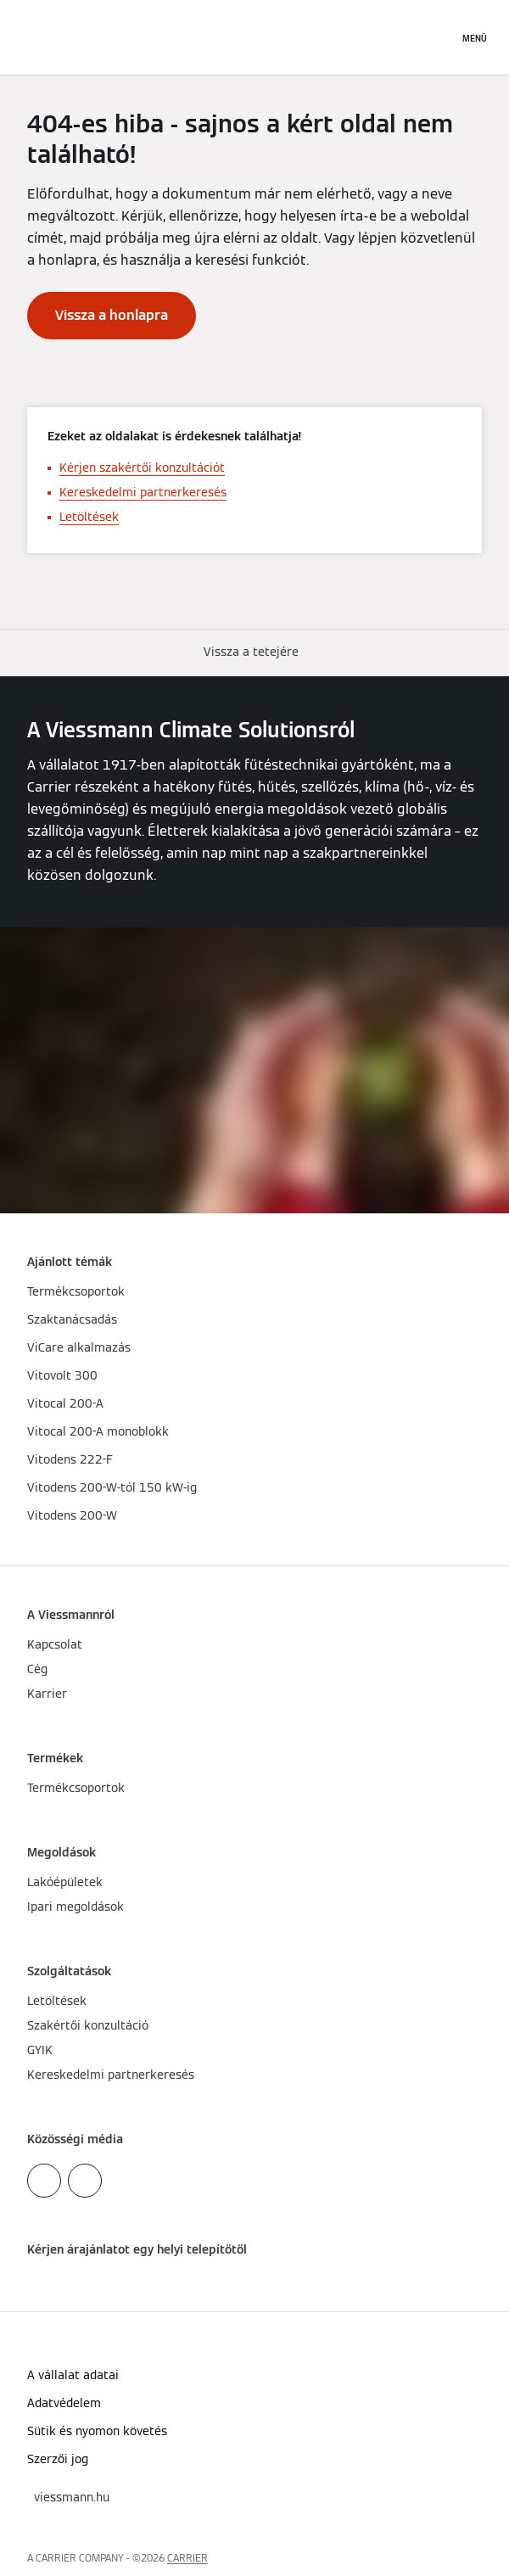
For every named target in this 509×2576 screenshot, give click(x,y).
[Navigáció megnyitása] (474, 37)
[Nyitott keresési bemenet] (437, 37)
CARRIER (187, 2557)
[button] (254, 652)
